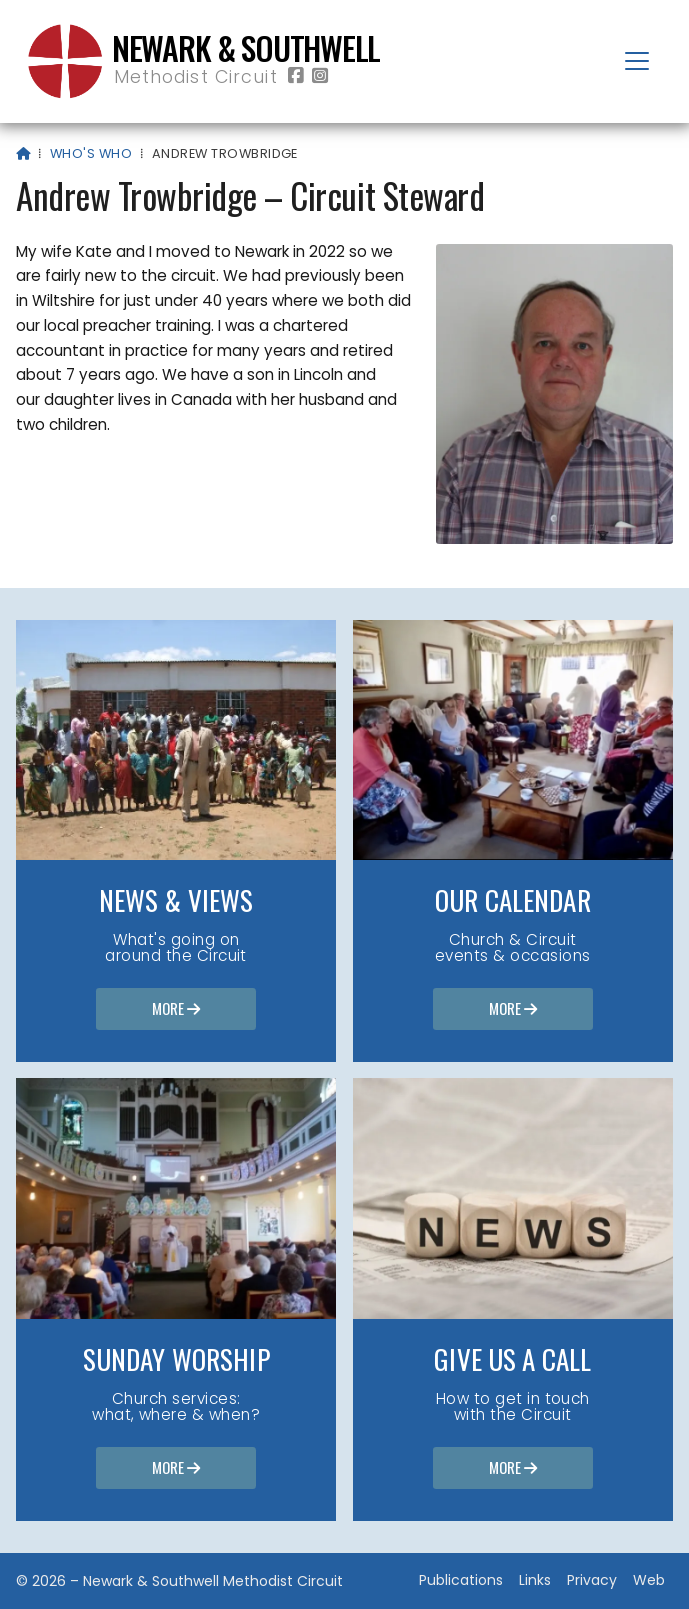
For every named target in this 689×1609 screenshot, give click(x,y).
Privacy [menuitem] (592, 1580)
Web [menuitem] (649, 1580)
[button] (637, 61)
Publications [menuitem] (461, 1580)
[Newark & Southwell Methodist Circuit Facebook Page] (296, 76)
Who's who (91, 153)
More (176, 1010)
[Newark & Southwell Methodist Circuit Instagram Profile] (320, 76)
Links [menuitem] (535, 1580)
